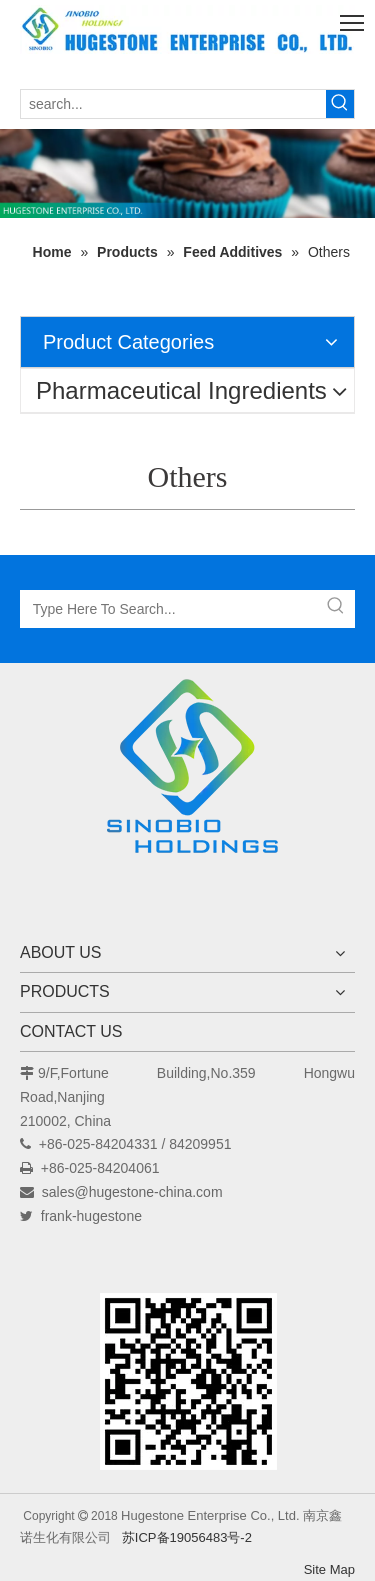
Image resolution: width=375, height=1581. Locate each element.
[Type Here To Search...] (169, 609)
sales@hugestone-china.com (132, 1192)
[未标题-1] (187, 173)
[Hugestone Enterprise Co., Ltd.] (188, 773)
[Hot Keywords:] (340, 104)
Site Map (329, 1569)
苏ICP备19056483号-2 (187, 1537)
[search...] (173, 104)
